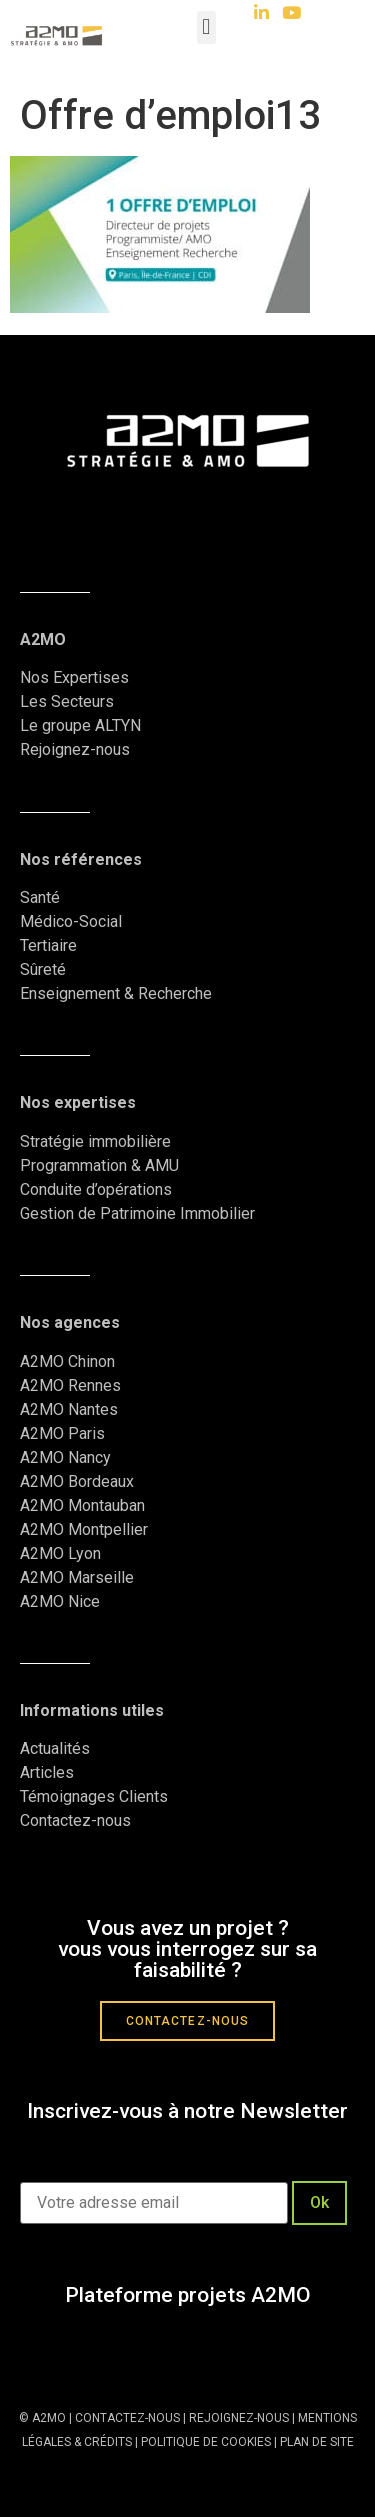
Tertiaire (48, 945)
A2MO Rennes (70, 1385)
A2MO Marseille (77, 1577)
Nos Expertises (74, 677)
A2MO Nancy (65, 1457)
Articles (47, 1772)
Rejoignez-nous (75, 749)
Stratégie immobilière (95, 1141)
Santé (40, 897)
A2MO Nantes (69, 1409)
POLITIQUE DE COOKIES (206, 2442)
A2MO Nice (60, 1601)
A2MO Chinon (67, 1361)
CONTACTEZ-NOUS (127, 2418)
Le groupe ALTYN (80, 725)
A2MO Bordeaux (77, 1481)
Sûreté (43, 969)
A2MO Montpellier (84, 1529)
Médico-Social (71, 921)
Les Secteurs (67, 701)
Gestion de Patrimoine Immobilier (137, 1213)
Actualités (57, 1748)
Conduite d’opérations (96, 1189)
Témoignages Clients (96, 1796)
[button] (206, 27)
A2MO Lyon (60, 1553)
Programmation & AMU (99, 1165)
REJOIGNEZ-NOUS (237, 2418)
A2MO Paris (62, 1433)
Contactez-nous (75, 1820)
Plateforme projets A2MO (188, 2295)
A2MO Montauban (82, 1505)
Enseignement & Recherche (116, 993)
